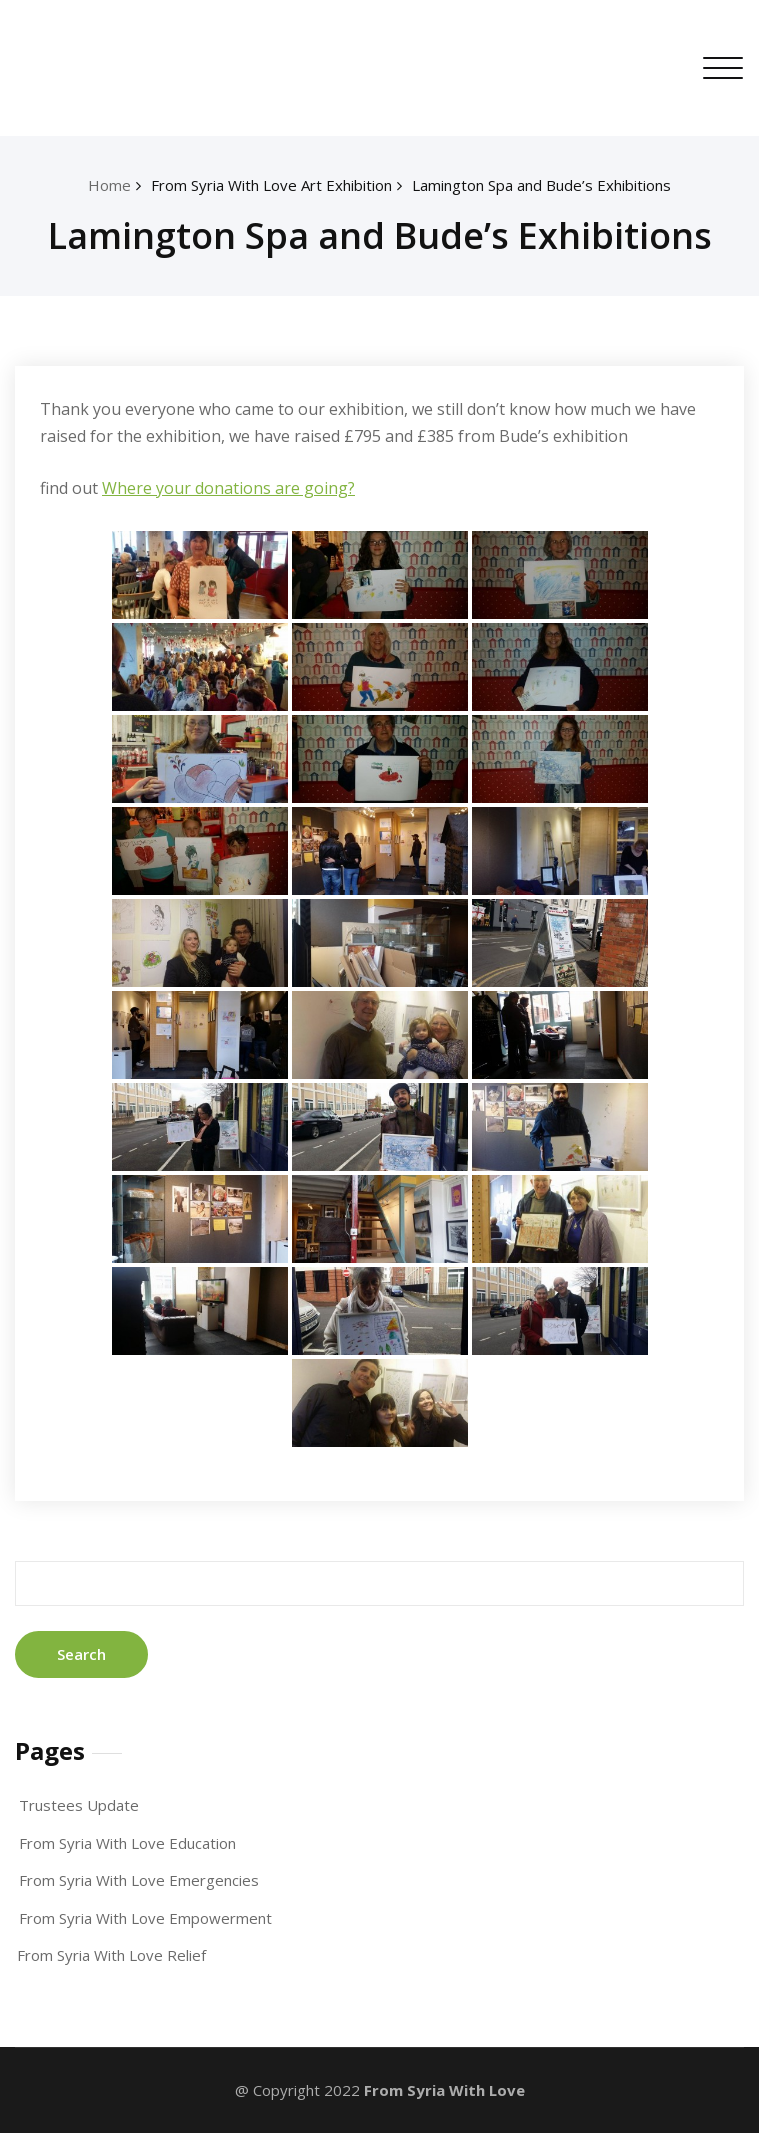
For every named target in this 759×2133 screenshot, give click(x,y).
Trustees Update (79, 1805)
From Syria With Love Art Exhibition (271, 185)
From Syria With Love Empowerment (145, 1918)
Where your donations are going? (228, 488)
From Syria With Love (444, 2090)
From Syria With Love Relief (111, 1955)
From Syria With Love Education (127, 1843)
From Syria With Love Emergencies (139, 1880)
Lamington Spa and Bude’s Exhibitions (541, 185)
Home (109, 185)
